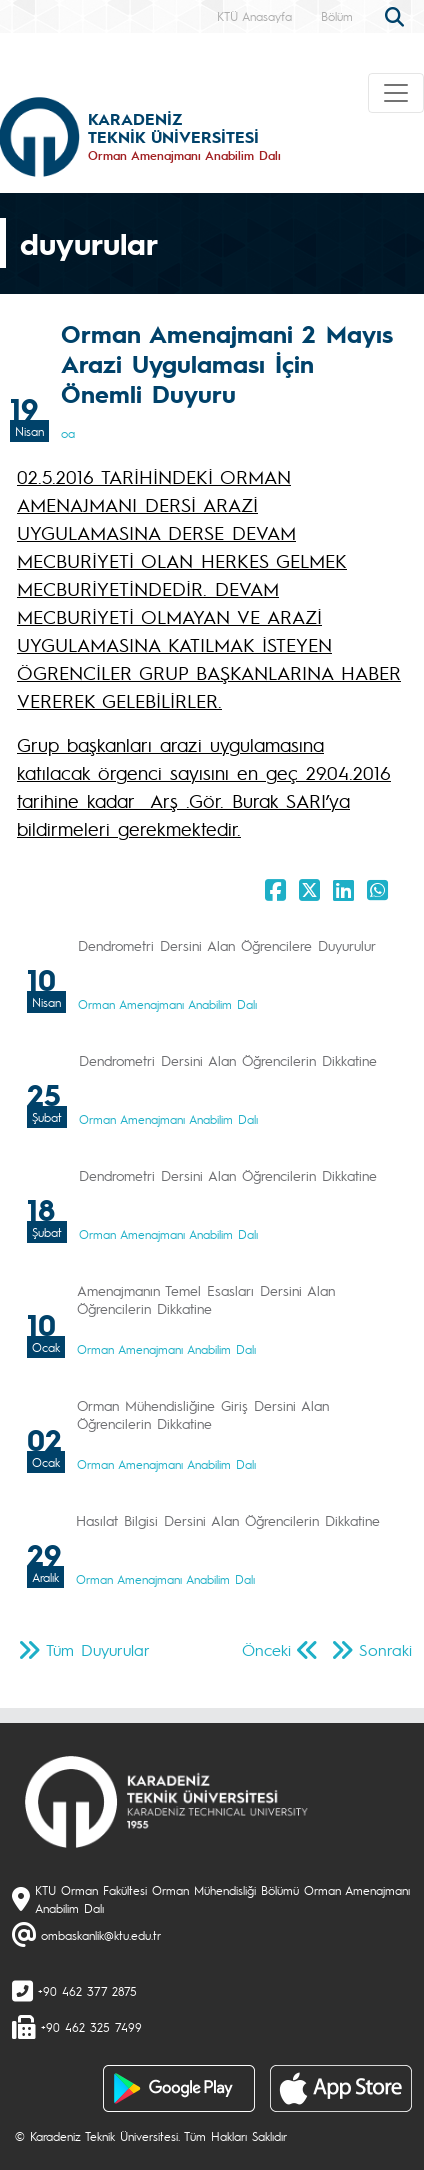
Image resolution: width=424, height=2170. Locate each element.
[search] (397, 15)
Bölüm (337, 16)
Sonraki (385, 1649)
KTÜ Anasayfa (254, 16)
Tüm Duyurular (98, 1649)
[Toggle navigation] (396, 93)
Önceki (266, 1649)
